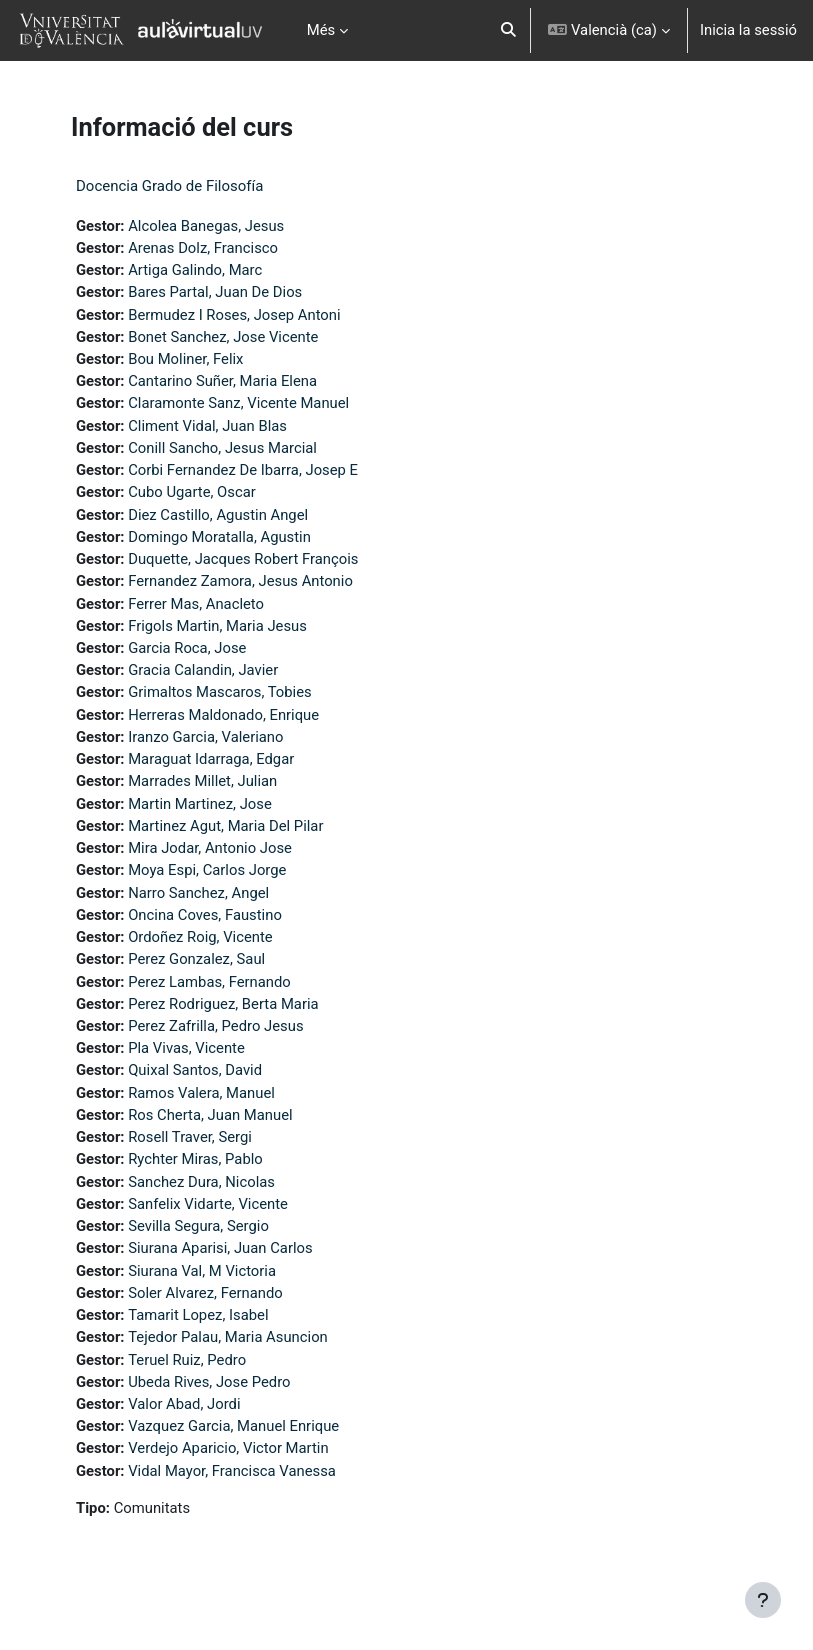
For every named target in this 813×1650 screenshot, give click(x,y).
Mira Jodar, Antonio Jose (210, 848)
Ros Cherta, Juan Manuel (210, 1115)
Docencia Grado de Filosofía (169, 186)
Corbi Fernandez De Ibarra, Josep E (243, 470)
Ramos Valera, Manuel (201, 1093)
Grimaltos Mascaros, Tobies (220, 692)
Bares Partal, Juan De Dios (215, 292)
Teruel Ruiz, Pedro (187, 1360)
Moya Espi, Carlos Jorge (207, 870)
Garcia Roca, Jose (187, 648)
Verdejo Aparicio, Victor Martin (228, 1448)
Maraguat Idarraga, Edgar (211, 759)
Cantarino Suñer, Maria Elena (222, 381)
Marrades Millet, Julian (202, 781)
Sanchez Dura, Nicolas (201, 1182)
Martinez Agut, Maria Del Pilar (225, 826)
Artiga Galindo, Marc (195, 270)
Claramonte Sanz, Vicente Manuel (238, 403)
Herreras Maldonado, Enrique (223, 715)
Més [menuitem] (321, 30)
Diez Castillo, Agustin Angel (218, 515)
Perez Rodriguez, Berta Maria (223, 1004)
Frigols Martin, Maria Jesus (217, 626)
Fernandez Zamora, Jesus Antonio (240, 581)
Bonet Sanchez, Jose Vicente (223, 337)
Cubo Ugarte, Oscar (192, 492)
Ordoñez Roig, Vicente (200, 937)
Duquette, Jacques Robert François (243, 559)
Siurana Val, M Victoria (202, 1271)
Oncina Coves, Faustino (205, 915)
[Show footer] (763, 1600)
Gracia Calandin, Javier (203, 670)
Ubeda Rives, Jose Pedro (209, 1382)
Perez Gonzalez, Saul (196, 959)
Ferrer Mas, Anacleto (196, 604)
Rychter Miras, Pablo (195, 1159)
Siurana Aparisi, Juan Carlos (220, 1248)
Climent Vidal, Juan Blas (207, 426)
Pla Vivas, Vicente (186, 1048)
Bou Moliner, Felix (185, 359)
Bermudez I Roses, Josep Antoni (234, 315)
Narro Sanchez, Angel (198, 893)
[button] (508, 30)
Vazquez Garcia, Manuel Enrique (233, 1426)
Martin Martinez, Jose (200, 804)
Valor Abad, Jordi (184, 1404)
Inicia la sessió (748, 30)
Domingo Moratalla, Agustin (219, 537)
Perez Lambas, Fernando (209, 982)
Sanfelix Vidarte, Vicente (208, 1204)
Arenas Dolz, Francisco (203, 248)
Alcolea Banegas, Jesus (206, 226)
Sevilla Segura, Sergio (198, 1226)
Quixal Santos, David (195, 1070)
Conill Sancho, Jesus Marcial (222, 448)
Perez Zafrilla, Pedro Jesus (215, 1026)
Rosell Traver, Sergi (190, 1137)
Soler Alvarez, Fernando (205, 1293)
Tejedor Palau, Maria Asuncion (228, 1337)
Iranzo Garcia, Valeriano (205, 737)
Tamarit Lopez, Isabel (198, 1315)
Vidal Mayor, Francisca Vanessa (232, 1471)
